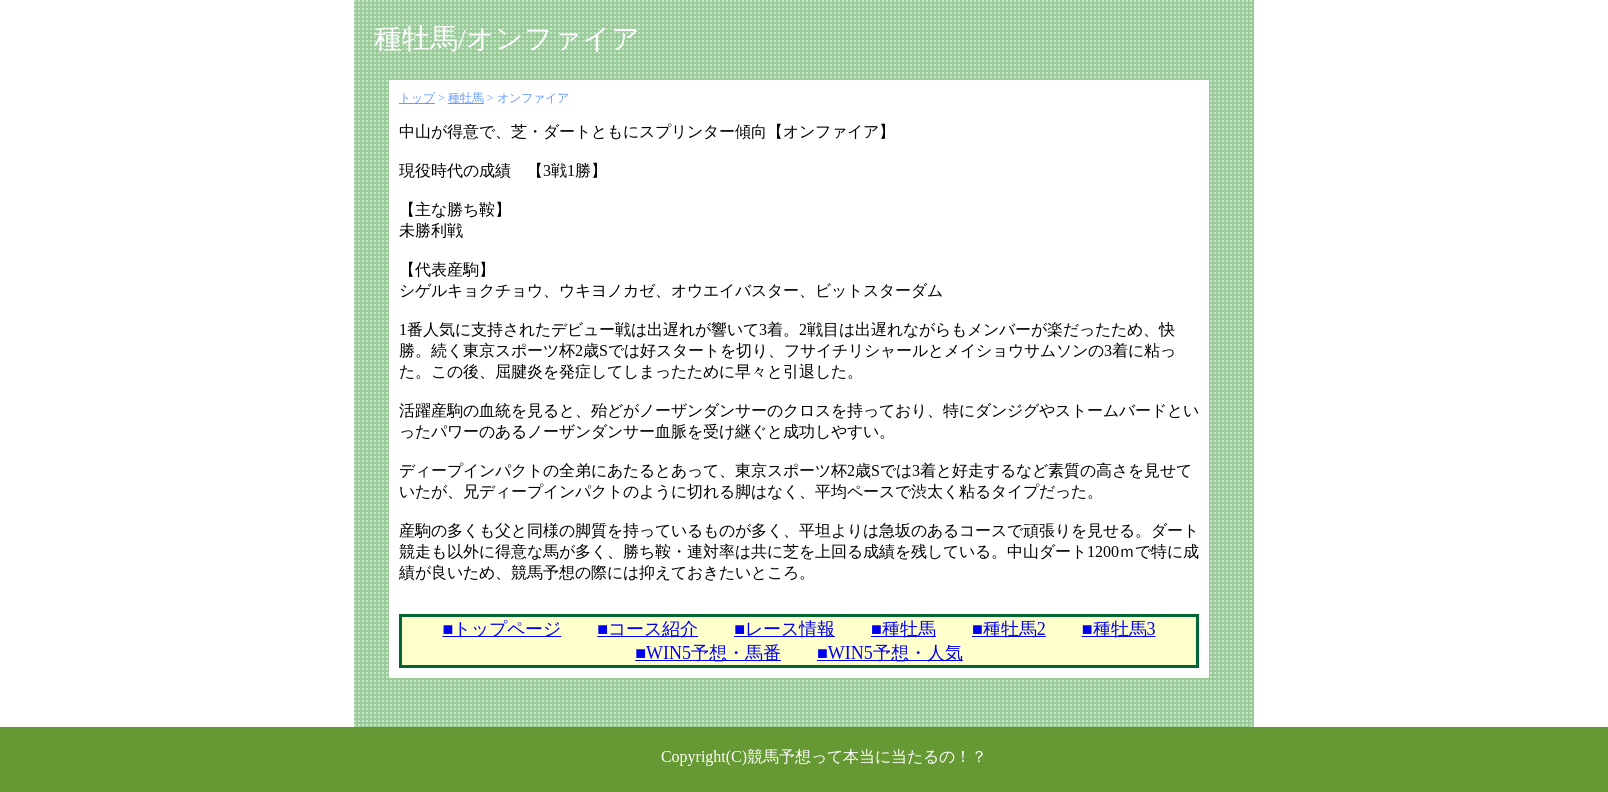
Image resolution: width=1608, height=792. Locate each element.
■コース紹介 (647, 629)
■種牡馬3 (1119, 629)
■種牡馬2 (1009, 629)
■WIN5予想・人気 (890, 653)
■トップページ (501, 629)
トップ (417, 98)
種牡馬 (466, 98)
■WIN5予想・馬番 (708, 653)
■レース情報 (784, 629)
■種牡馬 (903, 629)
